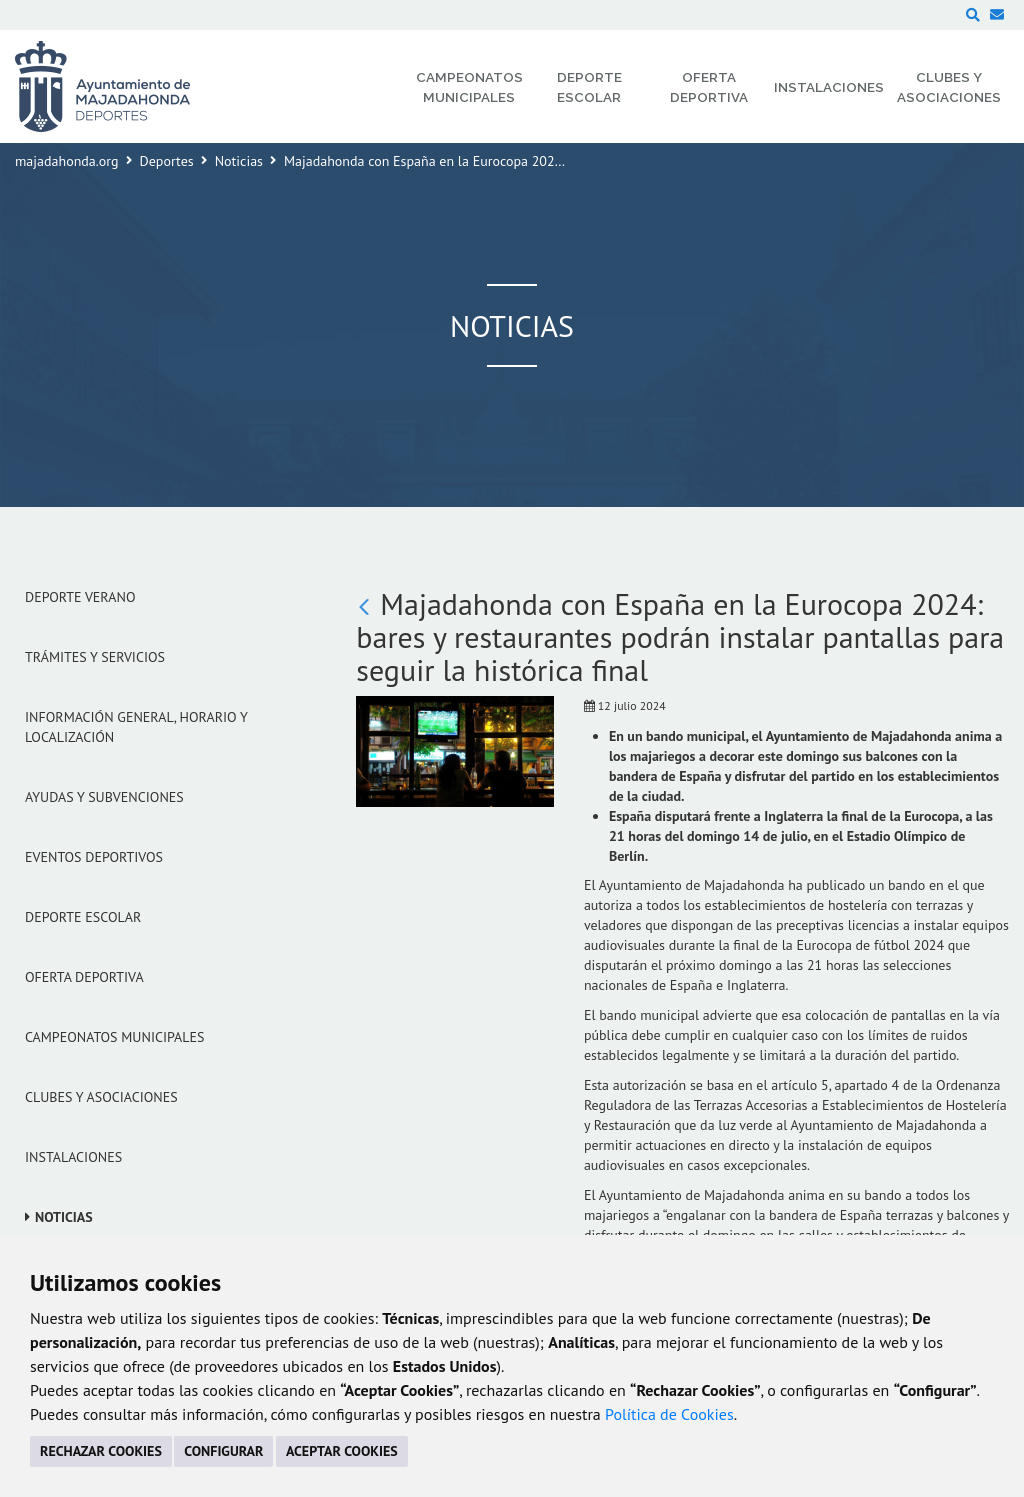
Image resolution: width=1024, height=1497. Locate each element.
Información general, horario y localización (136, 727)
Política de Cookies (669, 1414)
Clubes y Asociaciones (101, 1097)
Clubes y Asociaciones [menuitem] (949, 87)
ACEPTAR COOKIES (342, 1451)
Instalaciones (73, 1157)
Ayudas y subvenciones (104, 797)
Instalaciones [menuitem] (829, 87)
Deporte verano (80, 597)
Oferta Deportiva (84, 977)
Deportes (167, 161)
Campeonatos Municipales (114, 1037)
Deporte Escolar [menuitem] (589, 87)
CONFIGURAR (223, 1451)
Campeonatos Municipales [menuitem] (469, 87)
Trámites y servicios (95, 657)
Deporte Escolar (83, 917)
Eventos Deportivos (94, 857)
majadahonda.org (67, 161)
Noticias (239, 161)
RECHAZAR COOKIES (101, 1451)
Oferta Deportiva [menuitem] (709, 87)
